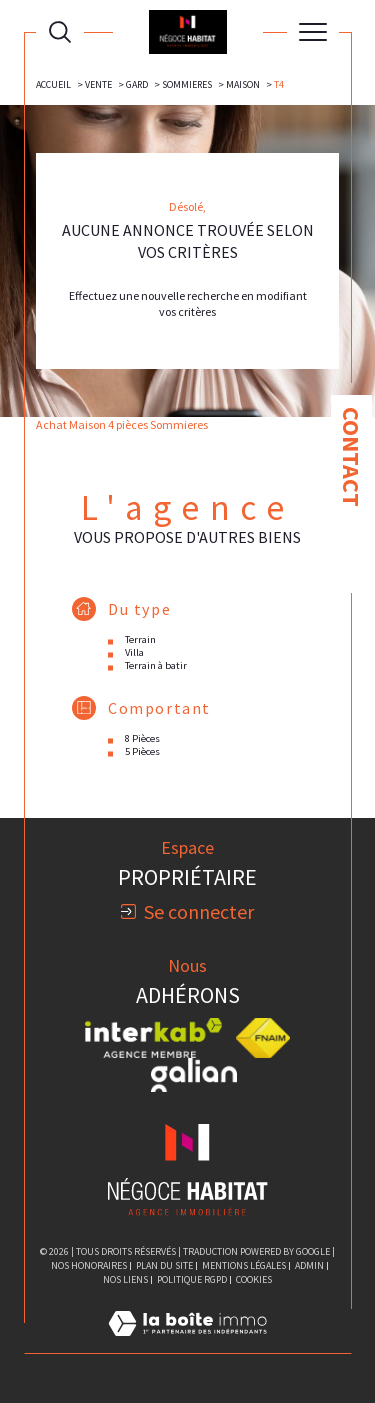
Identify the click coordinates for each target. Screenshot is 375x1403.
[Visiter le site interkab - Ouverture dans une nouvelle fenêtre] (154, 1038)
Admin (309, 1265)
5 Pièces (142, 751)
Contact (351, 457)
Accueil (53, 84)
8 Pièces (142, 738)
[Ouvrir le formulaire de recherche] (60, 32)
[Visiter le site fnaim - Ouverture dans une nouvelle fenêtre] (263, 1038)
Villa (134, 652)
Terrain (140, 639)
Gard (137, 84)
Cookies (254, 1280)
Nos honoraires (89, 1265)
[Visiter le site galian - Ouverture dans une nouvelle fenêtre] (194, 1075)
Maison (243, 84)
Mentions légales (244, 1265)
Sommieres (187, 84)
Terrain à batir (156, 665)
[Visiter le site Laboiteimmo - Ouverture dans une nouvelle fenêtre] (187, 1343)
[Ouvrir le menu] (313, 32)
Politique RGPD (192, 1279)
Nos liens (125, 1279)
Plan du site (164, 1265)
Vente (98, 84)
